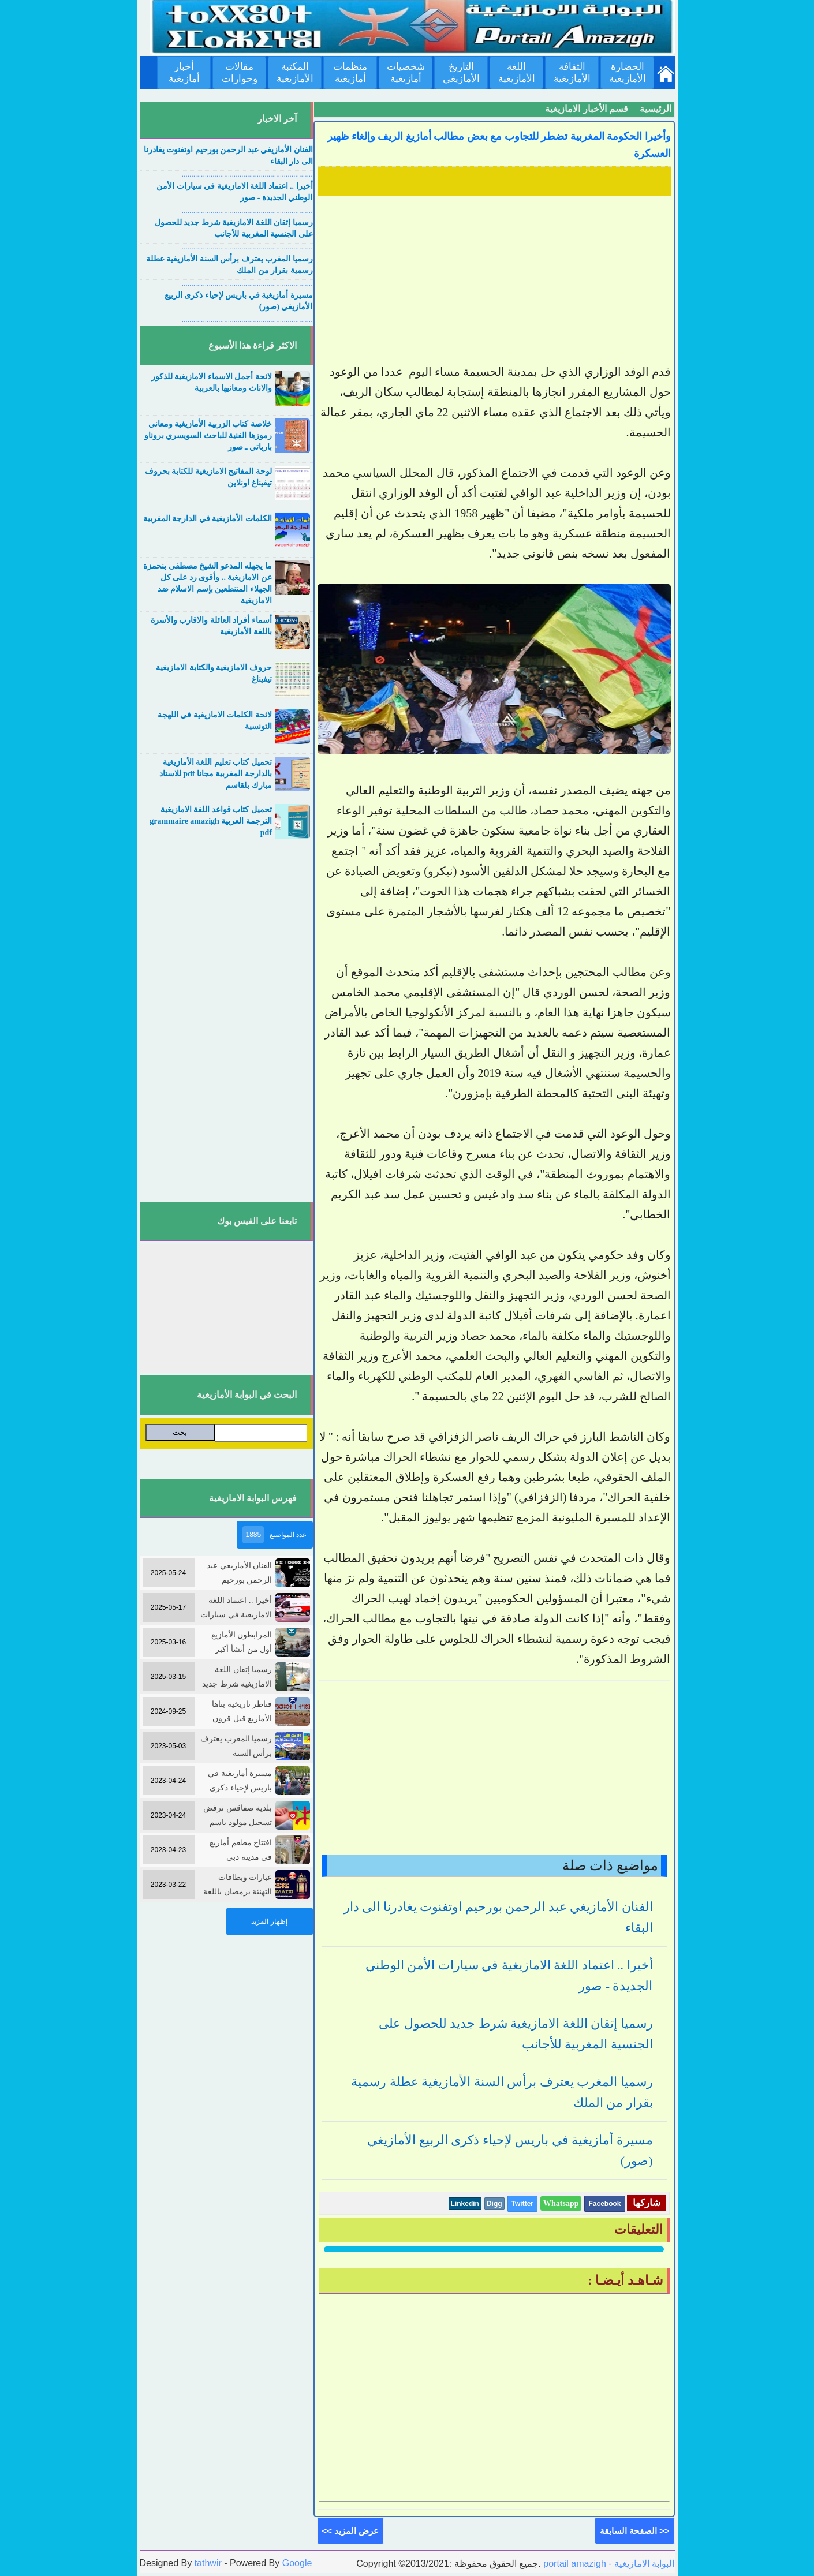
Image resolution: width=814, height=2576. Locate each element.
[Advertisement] (494, 281)
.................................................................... (247, 174)
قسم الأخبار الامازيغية (586, 109)
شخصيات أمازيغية (406, 72)
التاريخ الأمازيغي (461, 72)
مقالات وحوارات (239, 72)
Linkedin (465, 2204)
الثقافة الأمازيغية (572, 72)
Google (297, 2563)
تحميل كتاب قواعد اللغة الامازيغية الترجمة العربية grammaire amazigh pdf (211, 821)
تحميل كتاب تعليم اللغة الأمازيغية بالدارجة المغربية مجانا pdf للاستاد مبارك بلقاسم (215, 774)
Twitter (522, 2204)
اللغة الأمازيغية (516, 72)
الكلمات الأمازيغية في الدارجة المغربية (207, 518)
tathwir (208, 2563)
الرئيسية (655, 109)
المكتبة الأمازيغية (295, 72)
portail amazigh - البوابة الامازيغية (608, 2563)
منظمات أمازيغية (350, 72)
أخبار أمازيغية (184, 72)
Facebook (604, 2204)
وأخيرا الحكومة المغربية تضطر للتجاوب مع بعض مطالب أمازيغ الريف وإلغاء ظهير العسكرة (499, 144)
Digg (494, 2204)
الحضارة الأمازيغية (627, 72)
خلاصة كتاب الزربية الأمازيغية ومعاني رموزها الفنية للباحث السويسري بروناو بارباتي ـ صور (208, 435)
